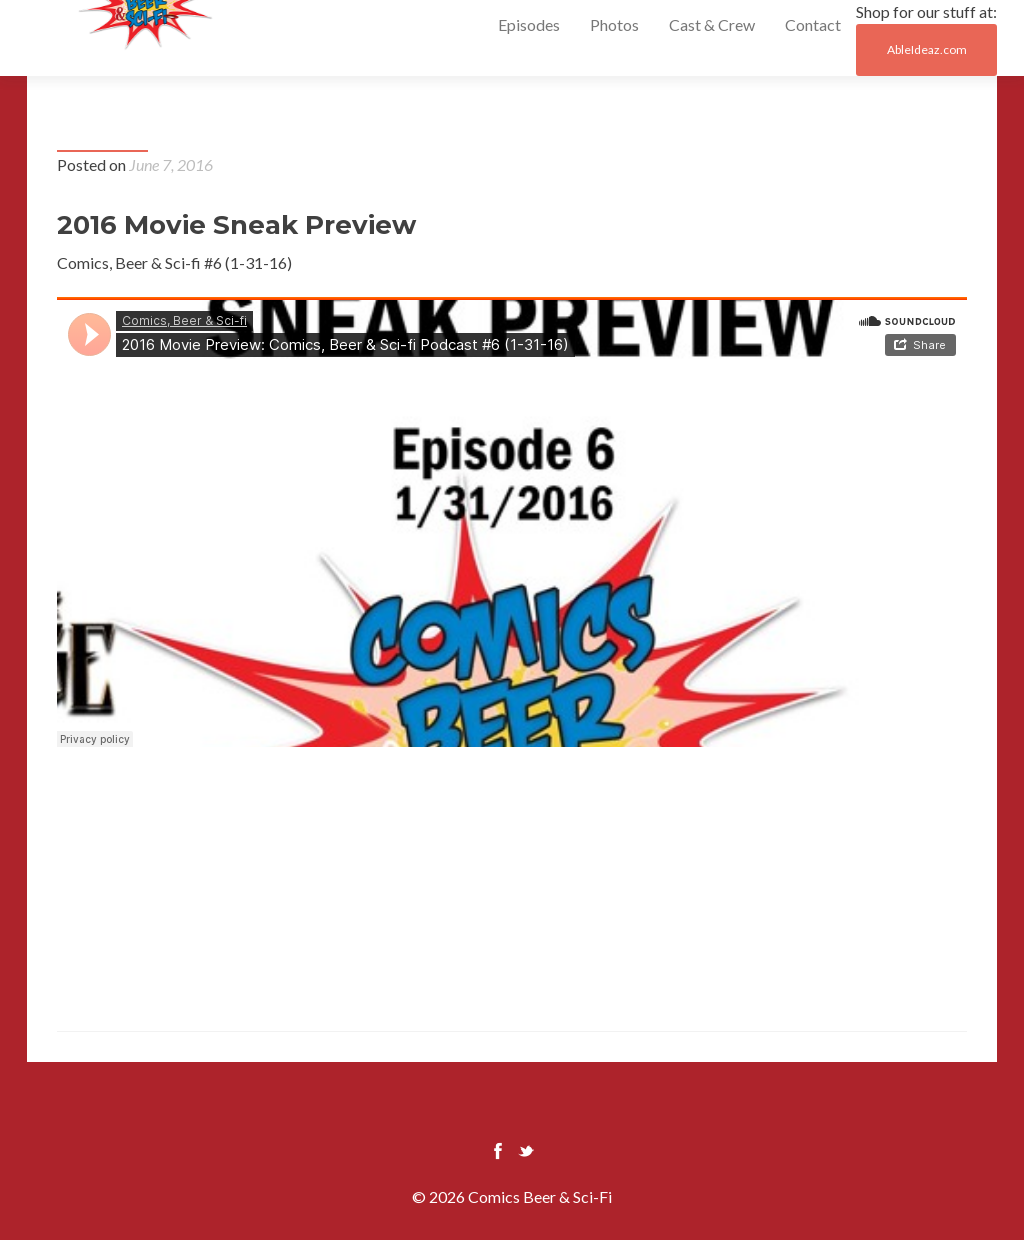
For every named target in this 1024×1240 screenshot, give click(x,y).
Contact (813, 24)
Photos (614, 24)
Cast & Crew (712, 24)
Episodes (529, 24)
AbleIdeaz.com (927, 49)
